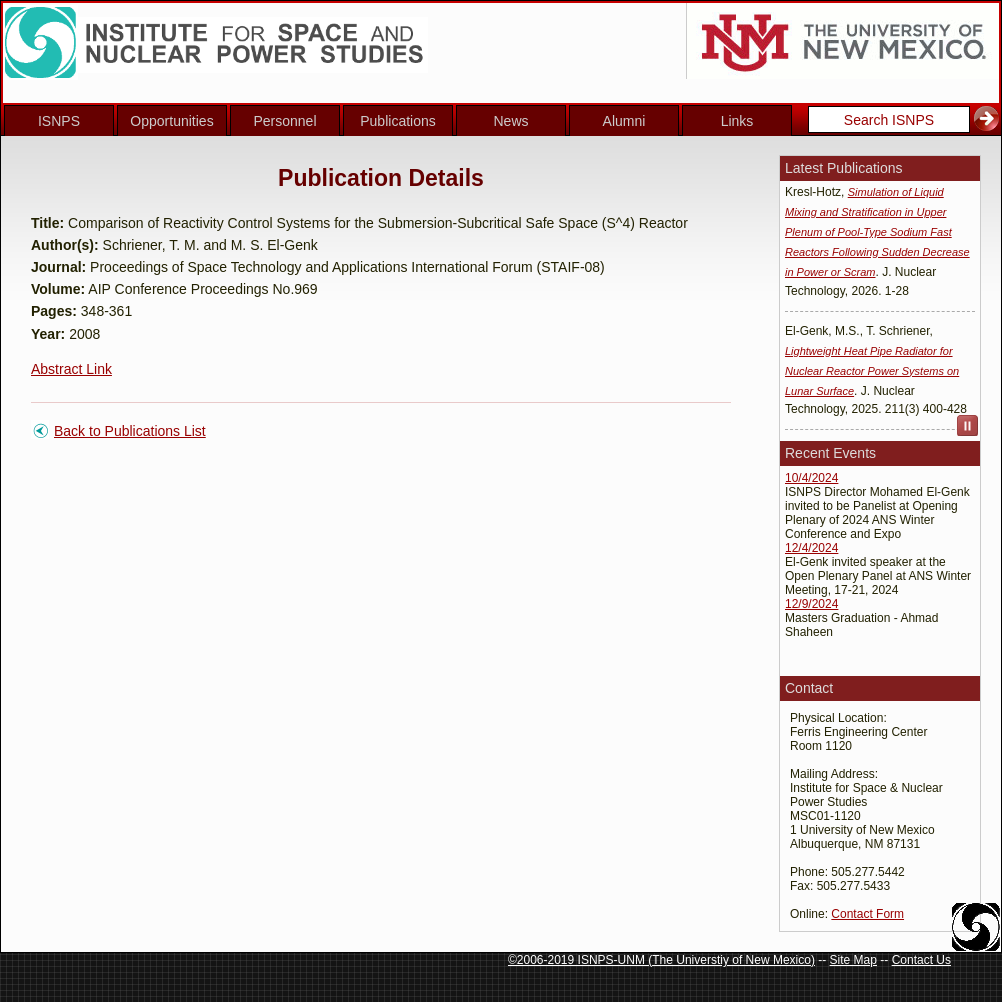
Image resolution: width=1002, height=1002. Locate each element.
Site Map (853, 960)
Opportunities (171, 121)
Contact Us (921, 960)
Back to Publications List (130, 431)
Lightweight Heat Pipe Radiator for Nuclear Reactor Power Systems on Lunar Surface (872, 373)
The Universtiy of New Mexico (731, 960)
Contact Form (867, 914)
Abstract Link (71, 369)
